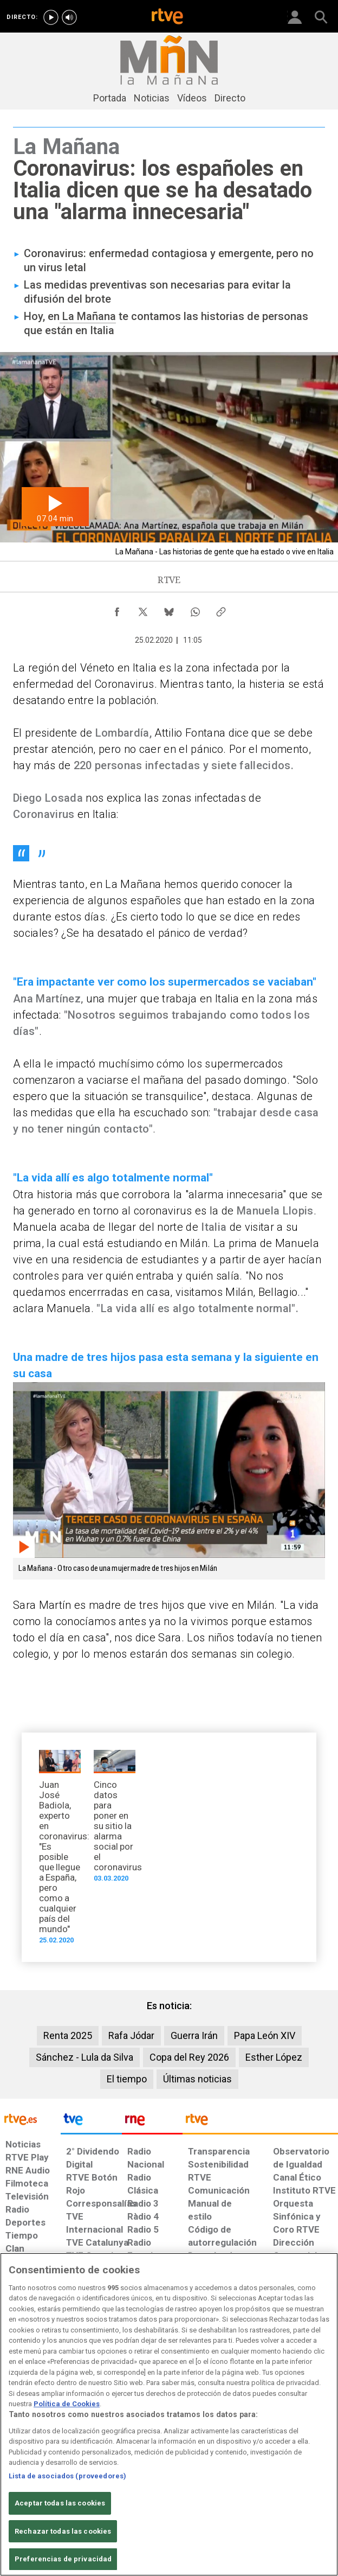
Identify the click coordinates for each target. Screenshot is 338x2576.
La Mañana (88, 316)
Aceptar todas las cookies (60, 2503)
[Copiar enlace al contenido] (221, 609)
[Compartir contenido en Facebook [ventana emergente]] (117, 609)
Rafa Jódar (131, 2035)
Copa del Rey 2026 (189, 2057)
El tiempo (127, 2079)
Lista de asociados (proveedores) (67, 2476)
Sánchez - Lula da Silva (84, 2057)
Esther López (273, 2057)
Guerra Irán (194, 2035)
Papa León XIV (264, 2035)
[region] (169, 2414)
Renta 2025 (67, 2035)
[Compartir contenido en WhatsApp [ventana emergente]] (195, 609)
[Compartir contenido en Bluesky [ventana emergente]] (169, 609)
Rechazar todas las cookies (63, 2531)
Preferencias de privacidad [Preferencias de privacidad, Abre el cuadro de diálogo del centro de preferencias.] (63, 2559)
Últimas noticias (197, 2079)
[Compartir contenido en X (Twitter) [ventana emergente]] (143, 609)
